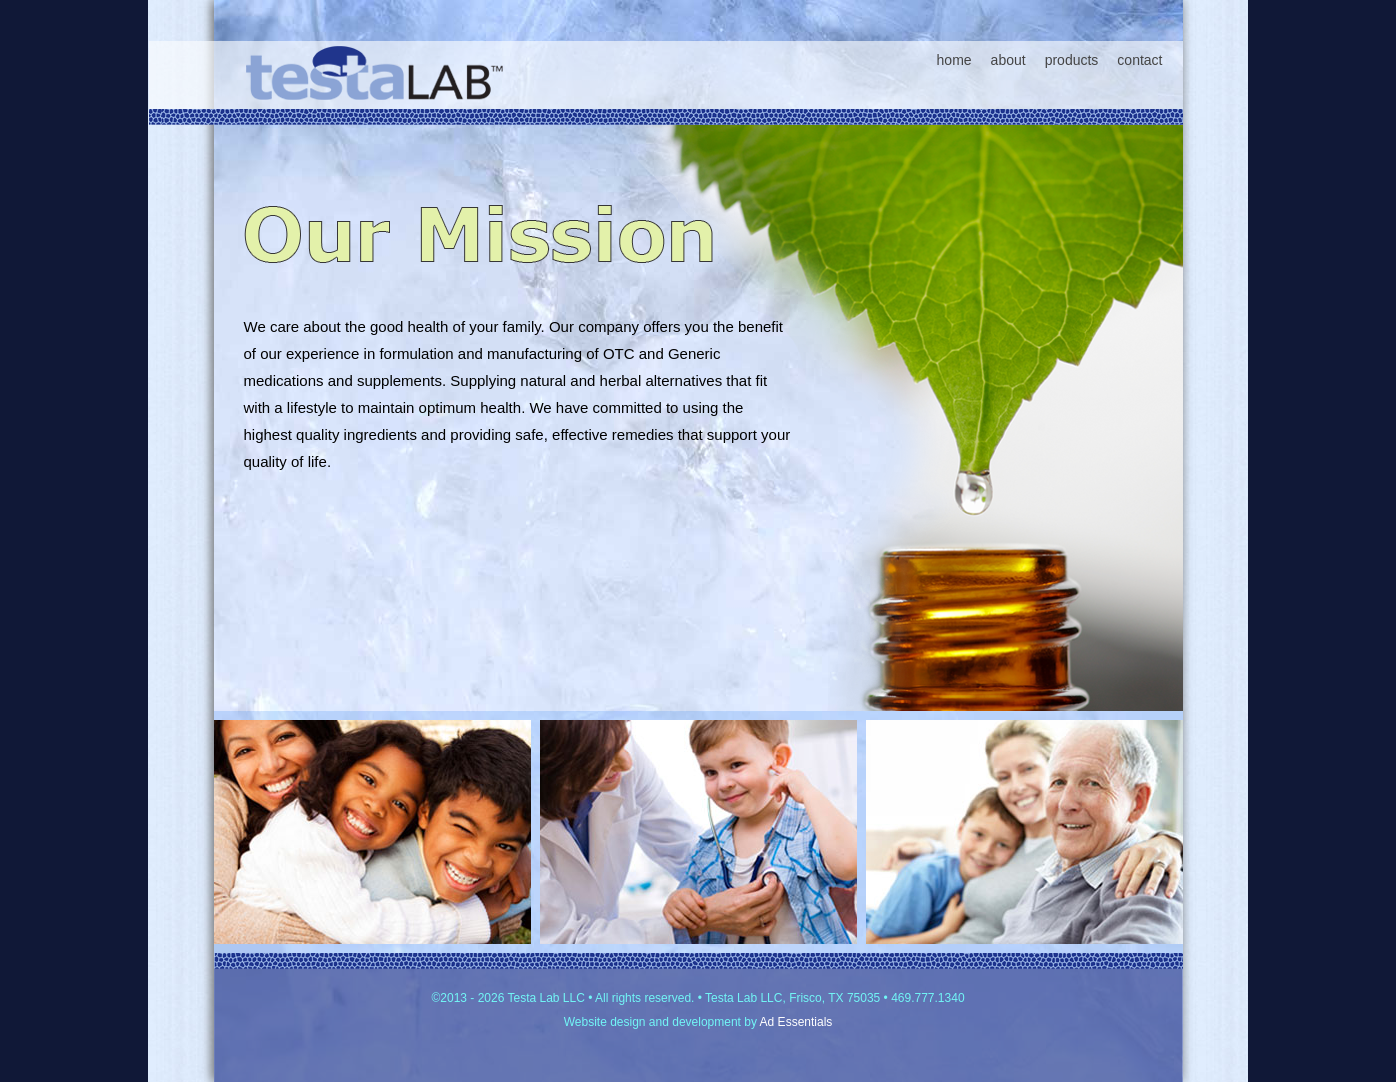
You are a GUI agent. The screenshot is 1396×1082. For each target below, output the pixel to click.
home (954, 60)
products (1072, 60)
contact (1139, 60)
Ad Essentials (796, 1022)
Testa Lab (374, 73)
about (1008, 60)
